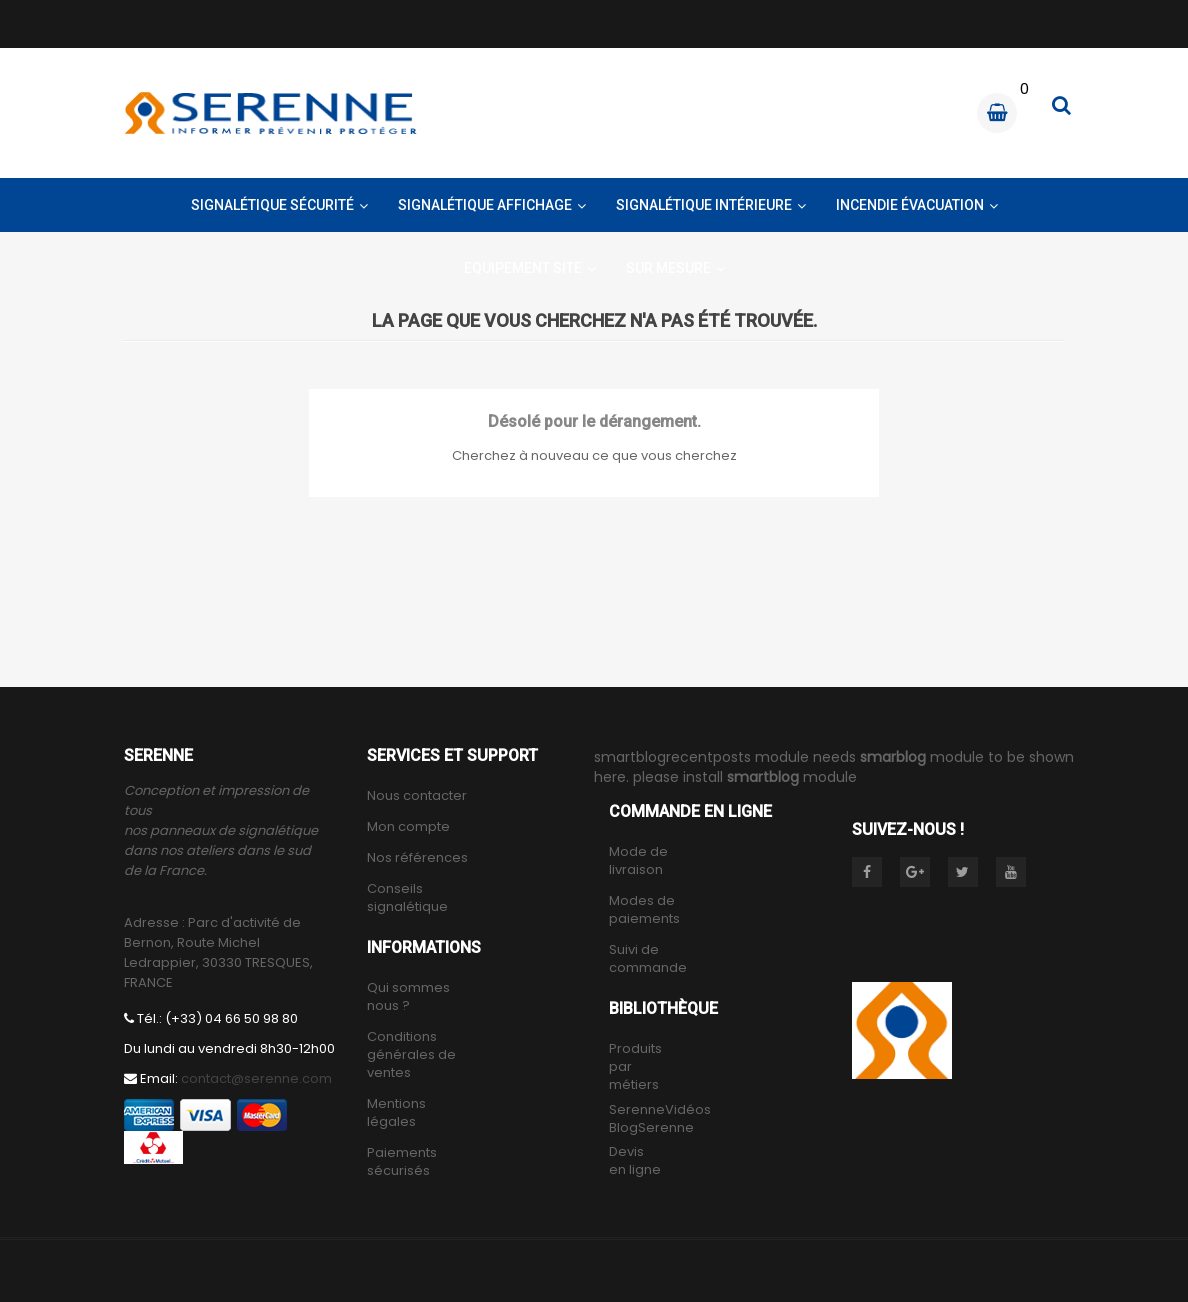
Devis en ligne (635, 1161)
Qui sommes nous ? (408, 997)
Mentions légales (396, 1113)
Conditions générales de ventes (411, 1055)
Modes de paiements (644, 910)
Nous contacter (417, 796)
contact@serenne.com (256, 1078)
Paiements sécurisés (402, 1162)
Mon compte (408, 827)
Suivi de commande (648, 959)
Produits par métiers (635, 1067)
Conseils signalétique (407, 898)
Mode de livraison (638, 861)
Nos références (417, 858)
